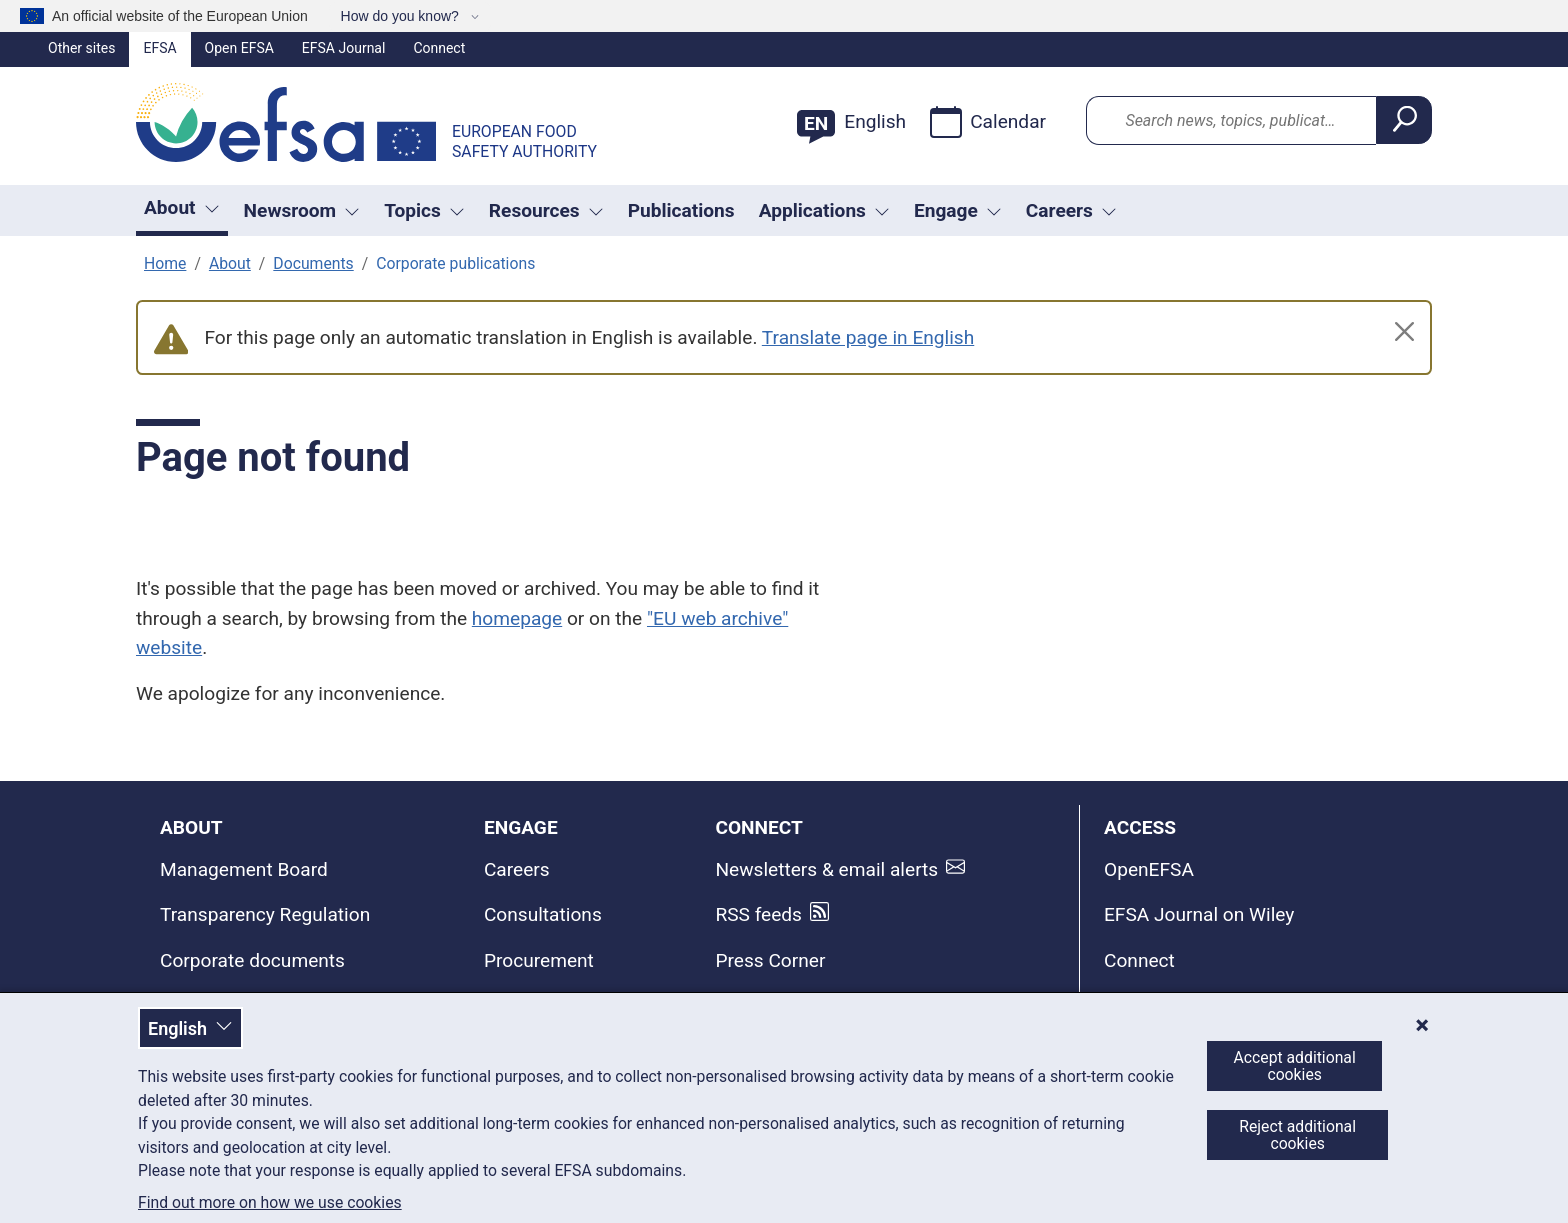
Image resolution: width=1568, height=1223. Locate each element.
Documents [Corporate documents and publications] (313, 263)
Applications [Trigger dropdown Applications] (824, 210)
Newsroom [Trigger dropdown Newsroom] (302, 210)
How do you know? (402, 16)
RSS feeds (758, 914)
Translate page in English (868, 337)
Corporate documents (252, 960)
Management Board (244, 869)
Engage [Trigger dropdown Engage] (958, 210)
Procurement (539, 960)
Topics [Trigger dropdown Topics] (424, 210)
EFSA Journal (344, 48)
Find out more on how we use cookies (270, 1203)
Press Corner (770, 960)
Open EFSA (239, 48)
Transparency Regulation (265, 914)
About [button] (182, 207)
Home (165, 263)
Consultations (543, 914)
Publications (681, 210)
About (230, 263)
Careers (517, 869)
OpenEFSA (1149, 869)
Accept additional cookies (1295, 1066)
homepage (517, 618)
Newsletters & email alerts (826, 869)
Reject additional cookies (1297, 1135)
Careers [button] (1071, 210)
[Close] (1404, 331)
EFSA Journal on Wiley (1199, 914)
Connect (439, 48)
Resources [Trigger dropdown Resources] (546, 210)
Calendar (988, 122)
